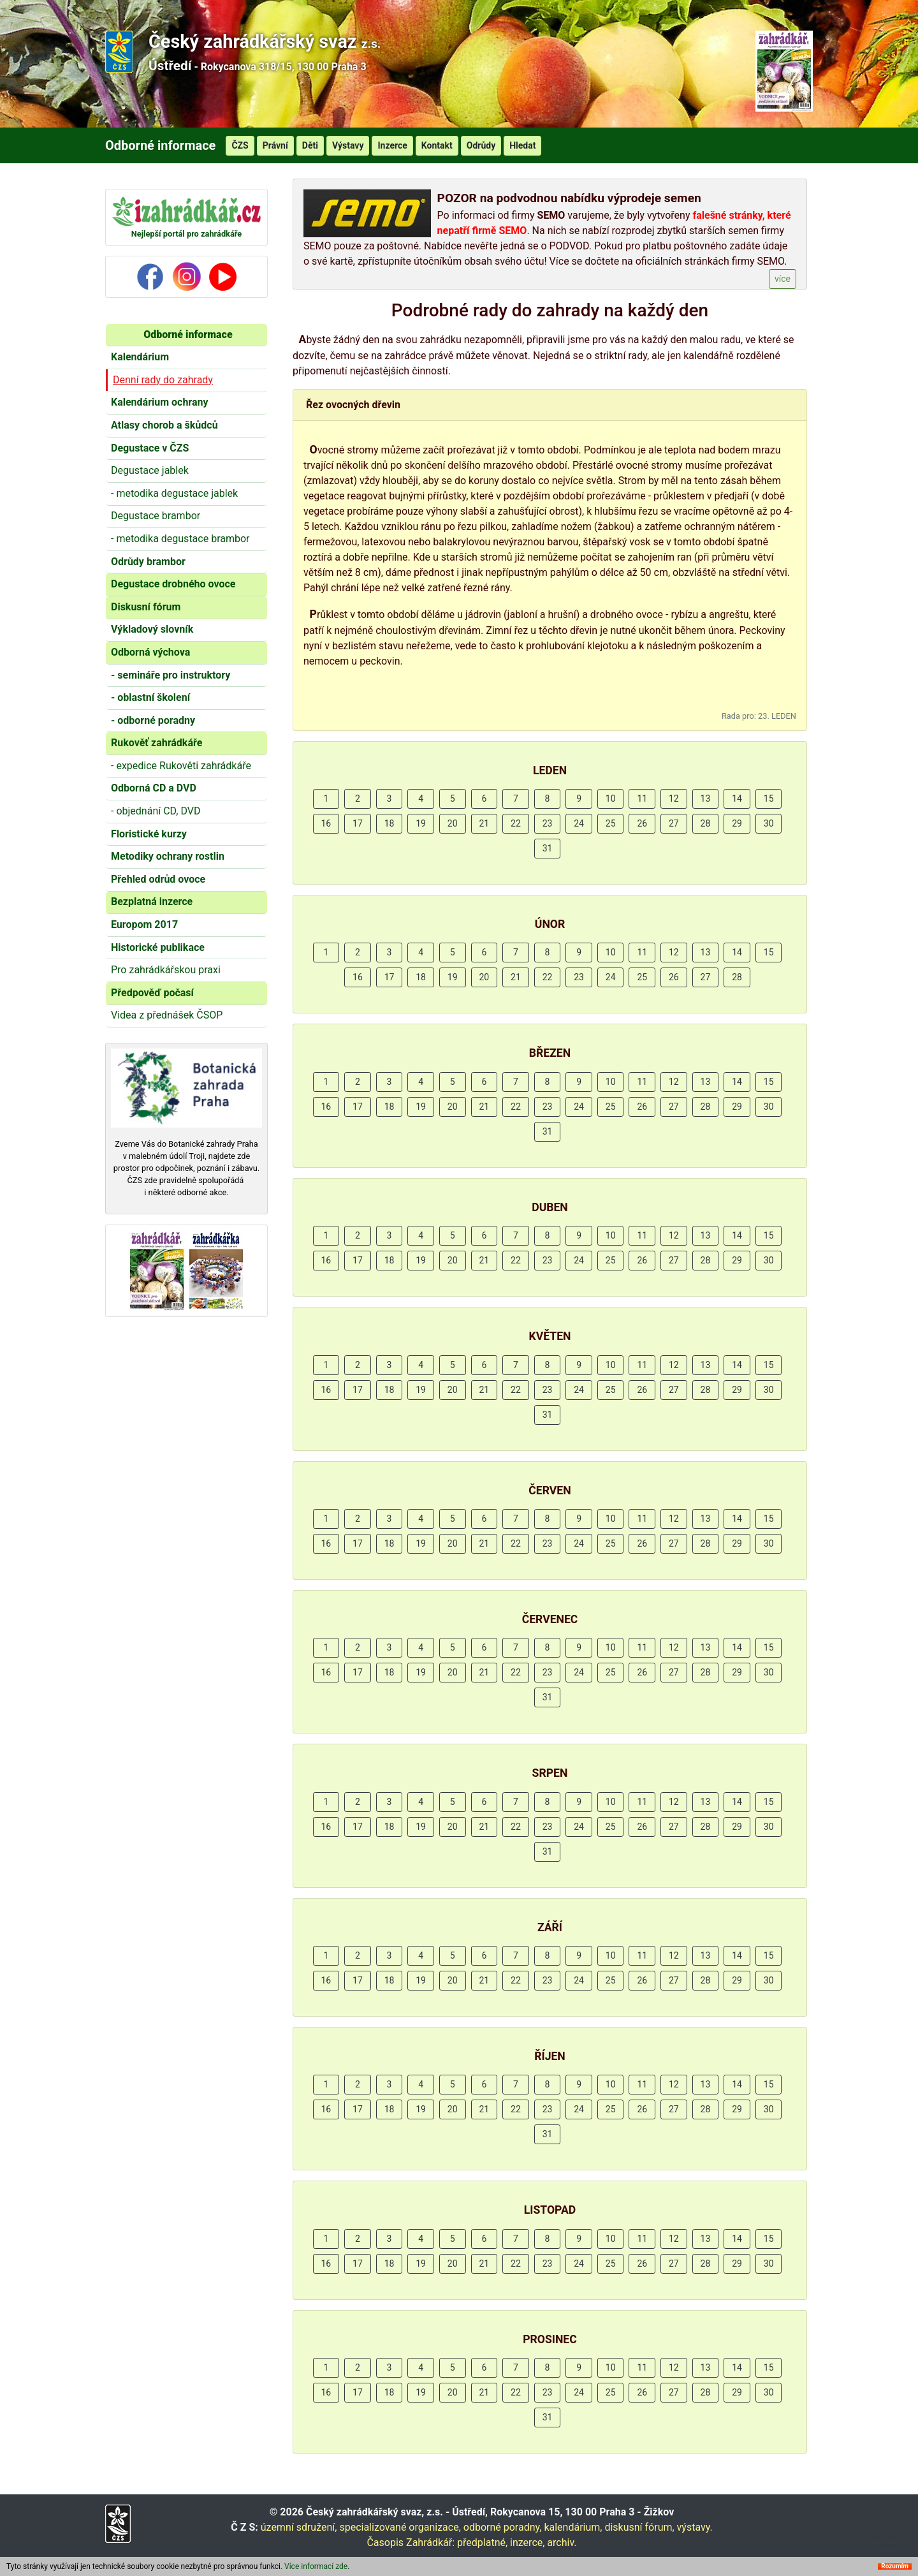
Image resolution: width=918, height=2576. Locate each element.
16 (326, 823)
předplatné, (482, 2542)
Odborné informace (187, 334)
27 (674, 823)
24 (579, 823)
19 (421, 823)
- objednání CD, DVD (155, 811)
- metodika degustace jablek (174, 493)
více (782, 279)
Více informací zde (315, 2568)
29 (737, 823)
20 (453, 823)
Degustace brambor (155, 516)
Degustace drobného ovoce (173, 584)
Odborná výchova (150, 652)
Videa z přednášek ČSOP (166, 1015)
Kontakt (437, 145)
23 (548, 823)
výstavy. (695, 2527)
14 (737, 798)
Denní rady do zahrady (163, 380)
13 (706, 798)
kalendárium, (573, 2527)
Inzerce (392, 145)
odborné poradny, (502, 2527)
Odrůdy (481, 145)
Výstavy (348, 145)
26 (642, 823)
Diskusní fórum (145, 607)
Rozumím (894, 2568)
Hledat (522, 145)
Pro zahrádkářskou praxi (166, 970)
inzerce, (527, 2542)
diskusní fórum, (639, 2527)
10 (611, 798)
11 (642, 798)
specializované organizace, (399, 2527)
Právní (275, 145)
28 (706, 823)
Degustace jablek (150, 470)
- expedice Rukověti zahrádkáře (181, 766)
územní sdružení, (299, 2527)
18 (389, 823)
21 (484, 823)
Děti (310, 145)
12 (674, 798)
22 (516, 823)
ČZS (239, 145)
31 (548, 848)
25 (611, 823)
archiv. (561, 2542)
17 (358, 823)
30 (769, 823)
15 (769, 798)
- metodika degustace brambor (180, 539)
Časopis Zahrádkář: (411, 2542)
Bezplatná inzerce (152, 901)
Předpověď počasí (152, 993)
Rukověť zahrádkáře (156, 743)
